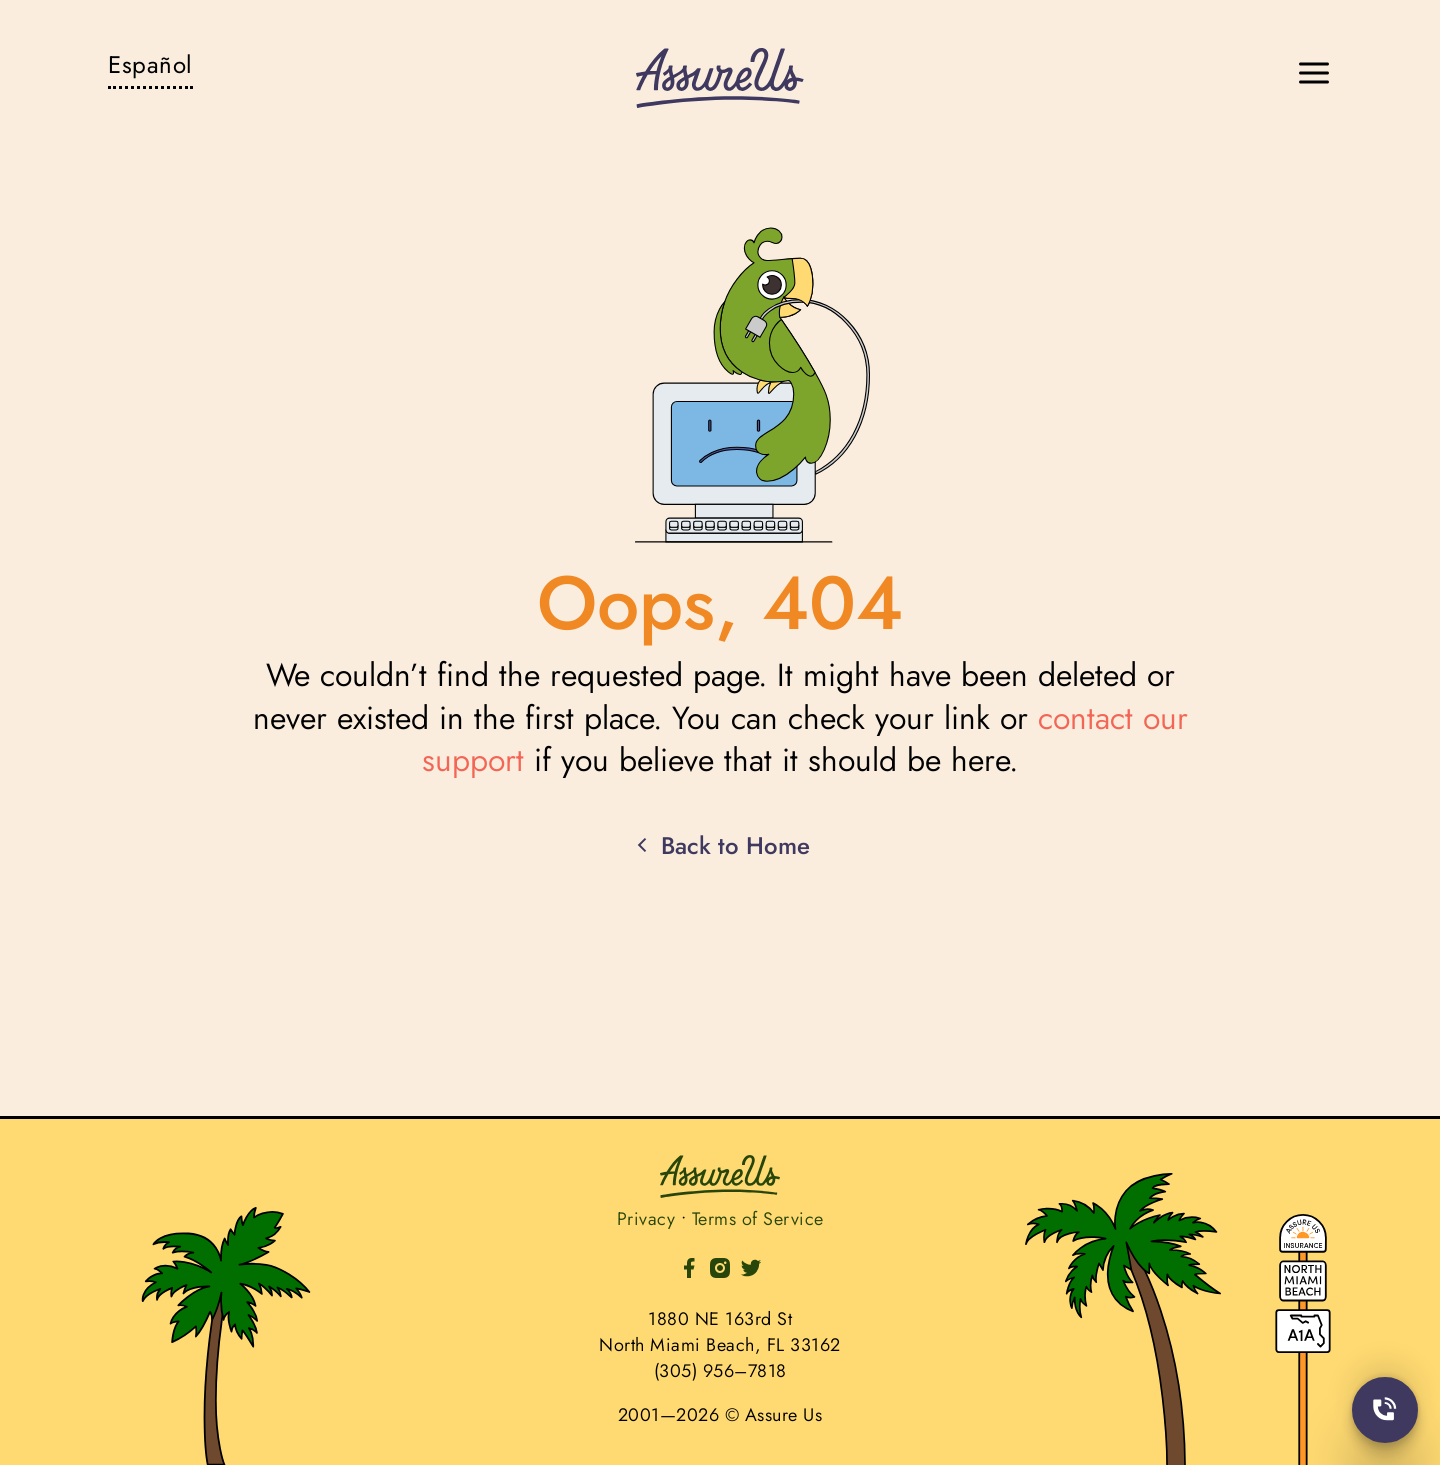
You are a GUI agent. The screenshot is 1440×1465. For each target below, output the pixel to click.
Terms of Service (758, 1219)
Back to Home (720, 846)
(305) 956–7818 (720, 1371)
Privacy (646, 1219)
